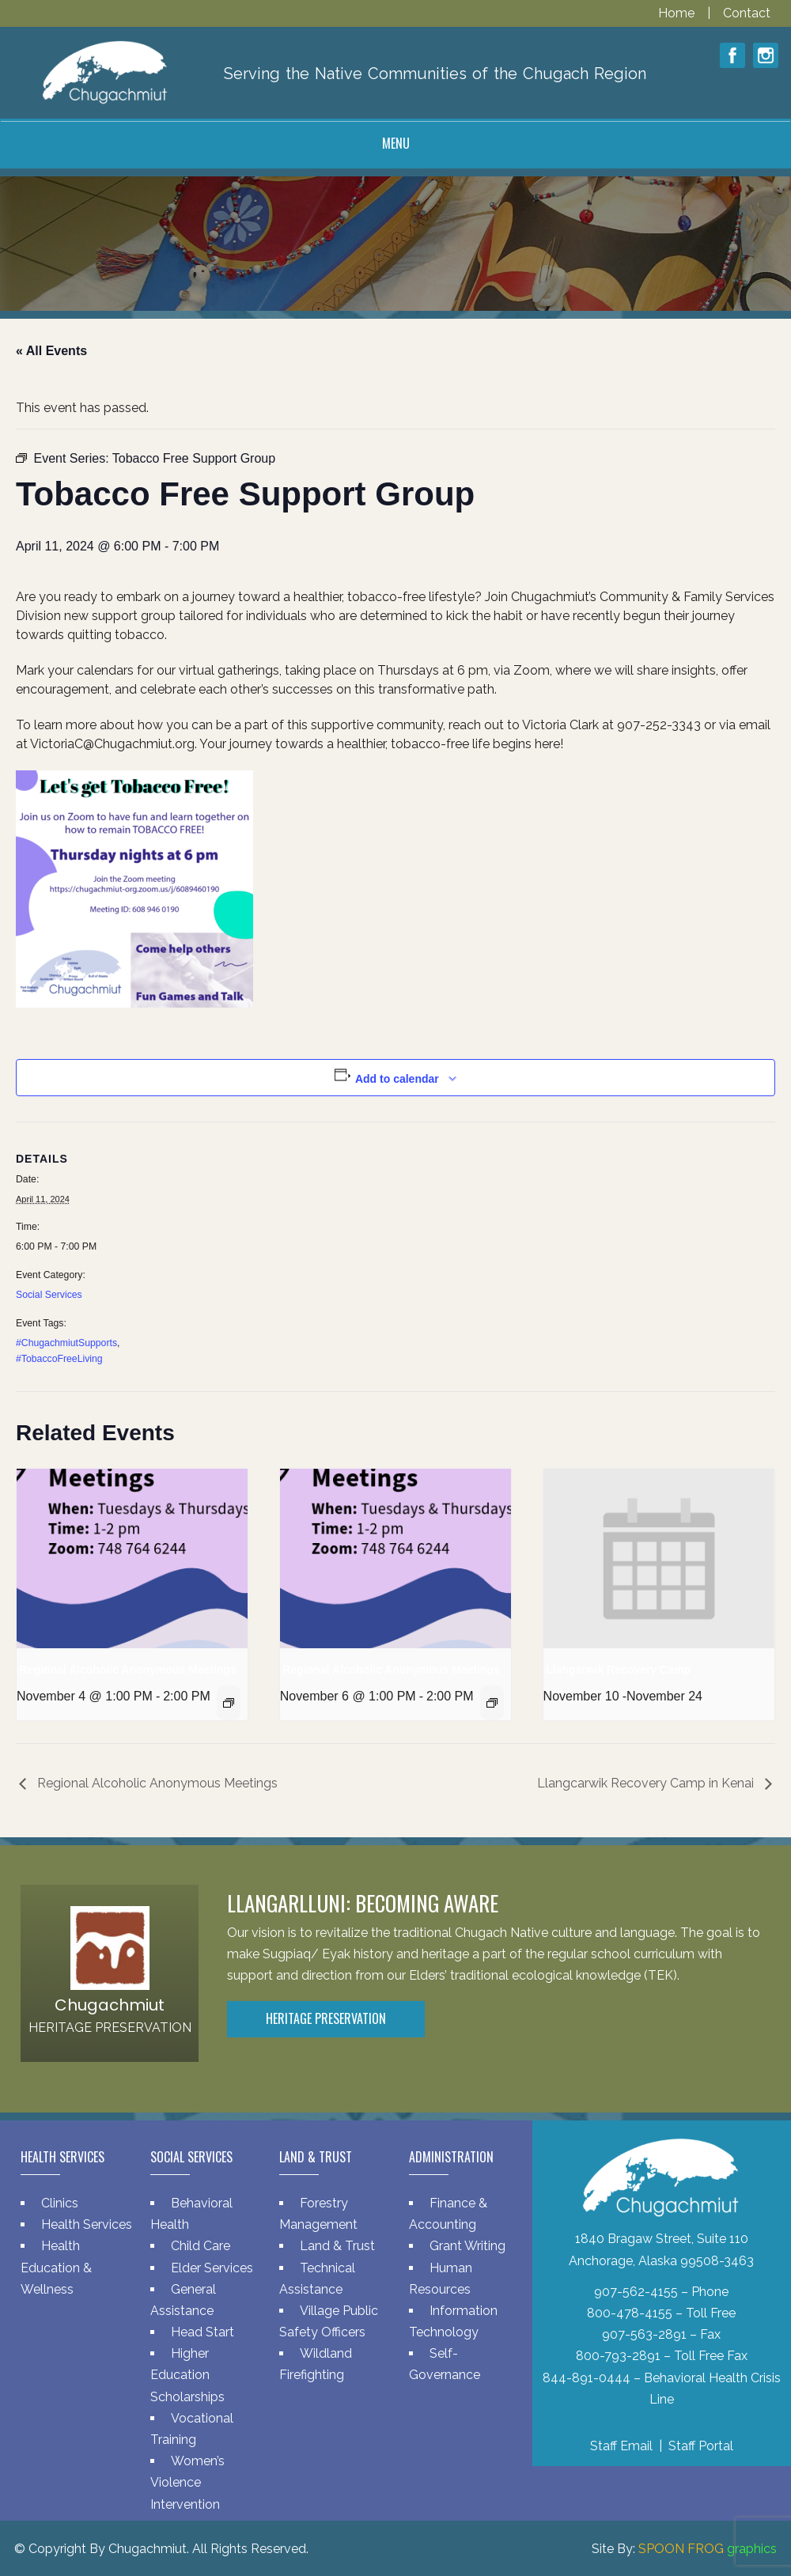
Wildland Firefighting (315, 2364)
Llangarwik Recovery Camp (618, 1669)
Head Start (202, 2332)
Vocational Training (191, 2429)
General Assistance (183, 2300)
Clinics (59, 2203)
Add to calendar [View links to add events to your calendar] (397, 1078)
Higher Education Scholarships (187, 2375)
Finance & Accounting (448, 2214)
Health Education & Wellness (56, 2267)
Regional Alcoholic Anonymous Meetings (128, 1669)
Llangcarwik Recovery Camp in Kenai (647, 1783)
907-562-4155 (636, 2291)
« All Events (51, 350)
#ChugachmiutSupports (66, 1343)
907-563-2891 (644, 2334)
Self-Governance (444, 2364)
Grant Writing (467, 2245)
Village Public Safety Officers (328, 2321)
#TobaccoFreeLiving (59, 1358)
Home (678, 13)
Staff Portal (700, 2445)
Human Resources (440, 2278)
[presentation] (132, 1558)
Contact (746, 13)
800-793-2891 (618, 2355)
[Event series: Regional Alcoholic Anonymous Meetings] (228, 1703)
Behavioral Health (191, 2214)
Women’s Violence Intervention (187, 2482)
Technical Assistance (317, 2278)
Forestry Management (318, 2214)
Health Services (86, 2224)
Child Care (200, 2245)
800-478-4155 (629, 2313)
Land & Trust (337, 2245)
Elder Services (212, 2267)
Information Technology (453, 2321)
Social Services (49, 1294)
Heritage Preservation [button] (326, 2018)
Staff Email (621, 2445)
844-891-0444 (586, 2377)
